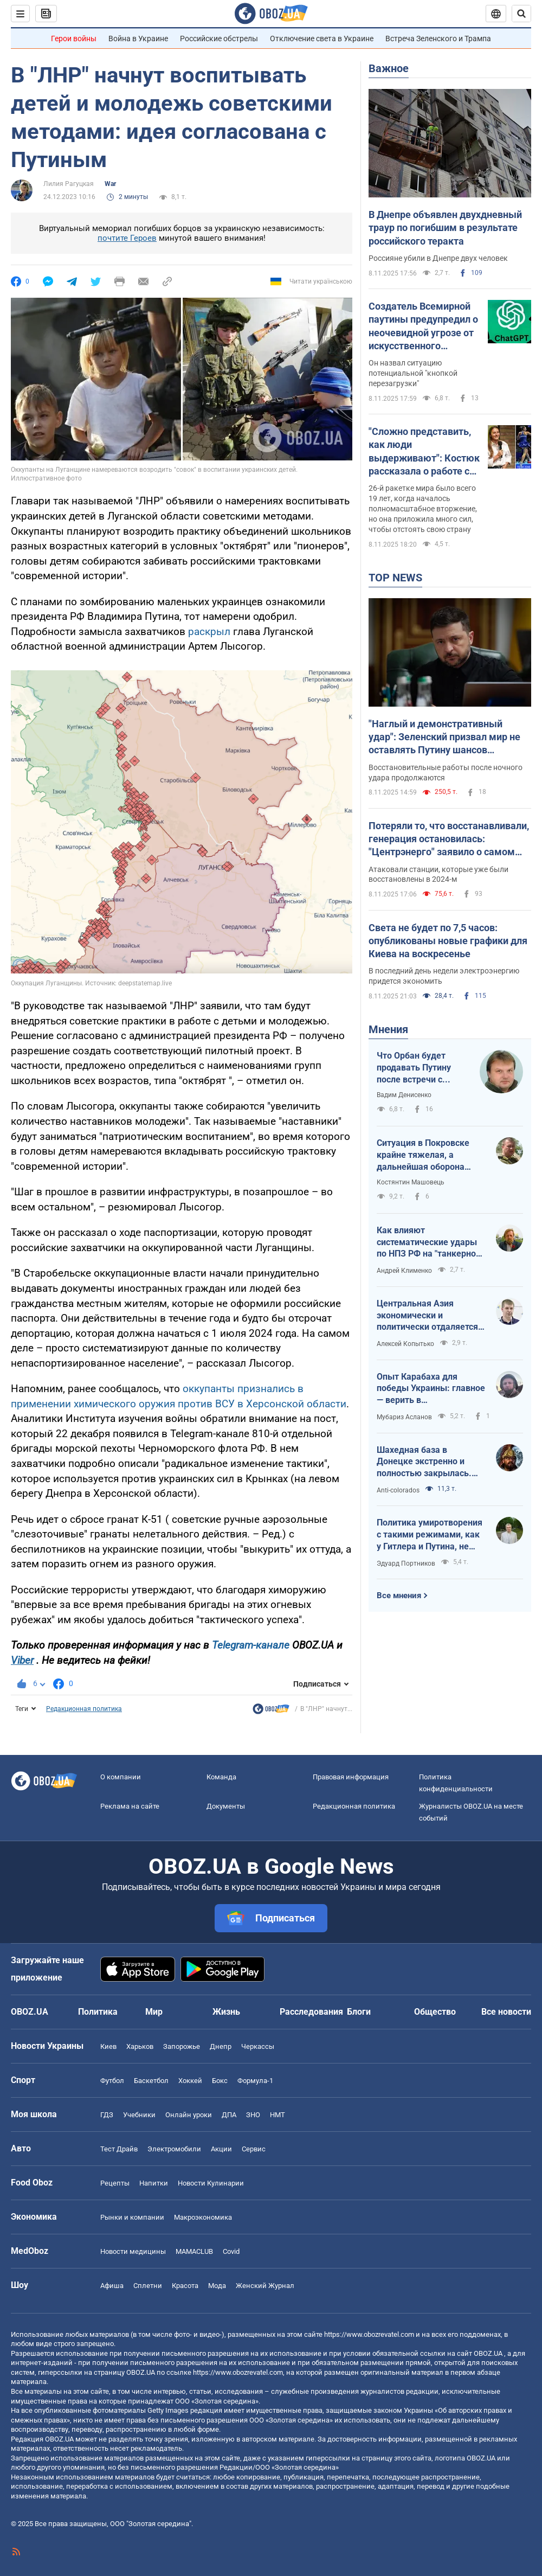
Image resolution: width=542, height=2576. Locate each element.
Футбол (112, 2081)
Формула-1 (255, 2081)
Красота (185, 2286)
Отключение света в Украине (321, 38)
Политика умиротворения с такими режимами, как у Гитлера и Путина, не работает (429, 1534)
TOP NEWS (395, 577)
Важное (389, 68)
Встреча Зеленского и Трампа (438, 38)
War (110, 184)
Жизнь (226, 2012)
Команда (221, 1777)
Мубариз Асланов (404, 1417)
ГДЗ (106, 2115)
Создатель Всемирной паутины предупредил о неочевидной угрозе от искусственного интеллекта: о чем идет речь (423, 326)
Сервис (254, 2149)
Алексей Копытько (405, 1344)
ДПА (229, 2115)
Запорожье (181, 2046)
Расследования (311, 2012)
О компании (120, 1777)
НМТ (277, 2115)
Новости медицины (133, 2251)
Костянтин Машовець (410, 1182)
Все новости (506, 2012)
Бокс (220, 2081)
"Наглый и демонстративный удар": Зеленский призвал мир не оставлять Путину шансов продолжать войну (444, 737)
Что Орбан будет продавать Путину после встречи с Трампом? (414, 1067)
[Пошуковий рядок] (521, 13)
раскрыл (209, 631)
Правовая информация (351, 1777)
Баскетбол (151, 2081)
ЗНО (253, 2115)
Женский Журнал (265, 2286)
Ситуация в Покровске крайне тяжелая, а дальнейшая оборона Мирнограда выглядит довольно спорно (423, 1155)
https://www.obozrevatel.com (369, 2334)
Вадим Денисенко (404, 1095)
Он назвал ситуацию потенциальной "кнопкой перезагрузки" (413, 373)
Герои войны (73, 38)
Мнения (388, 1029)
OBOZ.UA (488, 2353)
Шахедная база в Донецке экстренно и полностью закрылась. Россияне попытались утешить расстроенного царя (425, 1462)
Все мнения (399, 1595)
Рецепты (115, 2183)
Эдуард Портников (406, 1563)
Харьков (139, 2046)
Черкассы (257, 2046)
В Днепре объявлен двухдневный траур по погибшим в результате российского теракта (445, 228)
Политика (98, 2012)
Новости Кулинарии (211, 2183)
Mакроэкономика (203, 2217)
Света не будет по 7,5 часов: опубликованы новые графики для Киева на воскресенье (448, 941)
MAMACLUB (194, 2251)
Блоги (359, 2012)
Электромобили (174, 2149)
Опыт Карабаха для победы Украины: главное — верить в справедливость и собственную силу (431, 1389)
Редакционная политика (84, 1709)
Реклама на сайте (129, 1806)
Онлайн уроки (188, 2115)
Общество (435, 2012)
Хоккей (190, 2081)
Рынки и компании (132, 2217)
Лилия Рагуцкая (68, 184)
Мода (217, 2286)
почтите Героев (127, 238)
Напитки (153, 2183)
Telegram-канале (250, 1645)
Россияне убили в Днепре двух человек (438, 258)
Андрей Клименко (404, 1270)
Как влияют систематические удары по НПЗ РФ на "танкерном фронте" (429, 1242)
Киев (108, 2046)
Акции (221, 2149)
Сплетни (147, 2286)
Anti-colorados (398, 1490)
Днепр (220, 2046)
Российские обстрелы (219, 38)
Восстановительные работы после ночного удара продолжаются (445, 772)
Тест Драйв (119, 2149)
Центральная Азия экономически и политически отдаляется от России (427, 1315)
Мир (154, 2012)
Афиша (112, 2286)
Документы (226, 1806)
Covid (231, 2251)
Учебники (139, 2115)
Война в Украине (138, 38)
